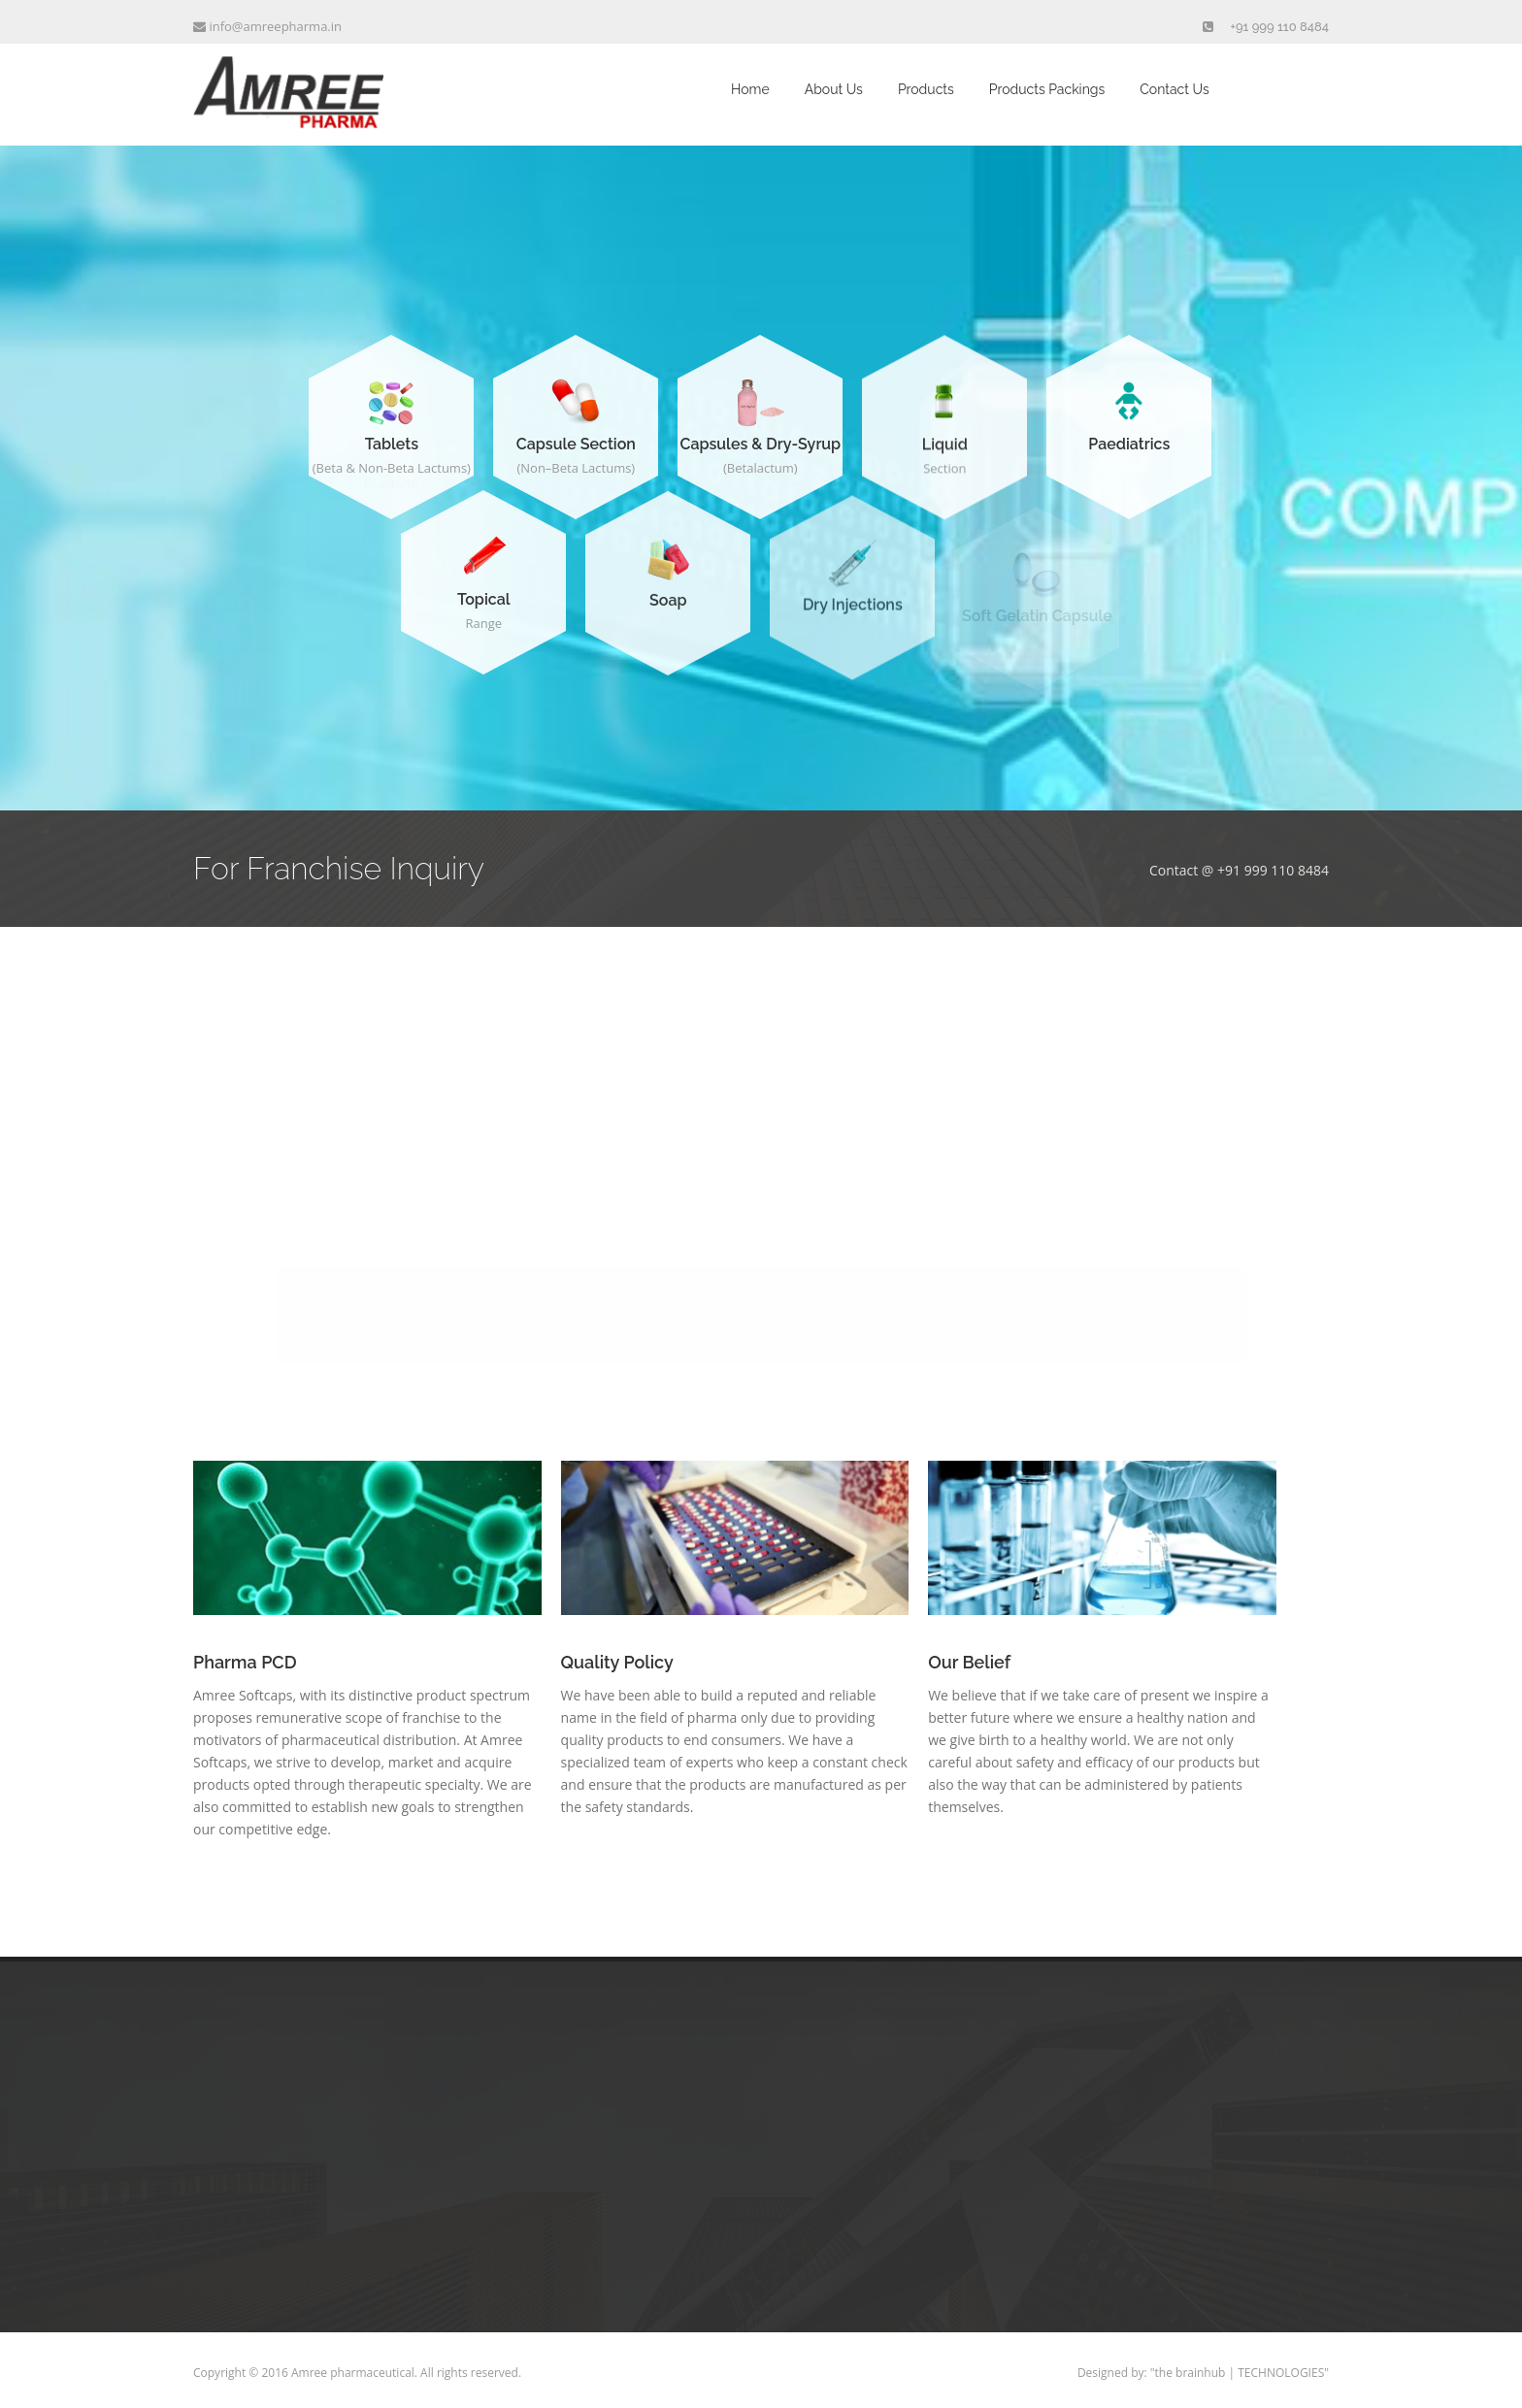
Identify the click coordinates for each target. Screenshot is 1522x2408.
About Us (834, 89)
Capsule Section (576, 444)
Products (926, 89)
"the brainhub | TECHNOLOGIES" (1239, 2372)
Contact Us (1174, 89)
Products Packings (1047, 89)
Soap (667, 609)
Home (750, 89)
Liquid (945, 450)
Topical (484, 601)
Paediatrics (1129, 444)
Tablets (391, 444)
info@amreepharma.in (267, 26)
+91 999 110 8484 (1280, 26)
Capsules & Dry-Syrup (761, 445)
